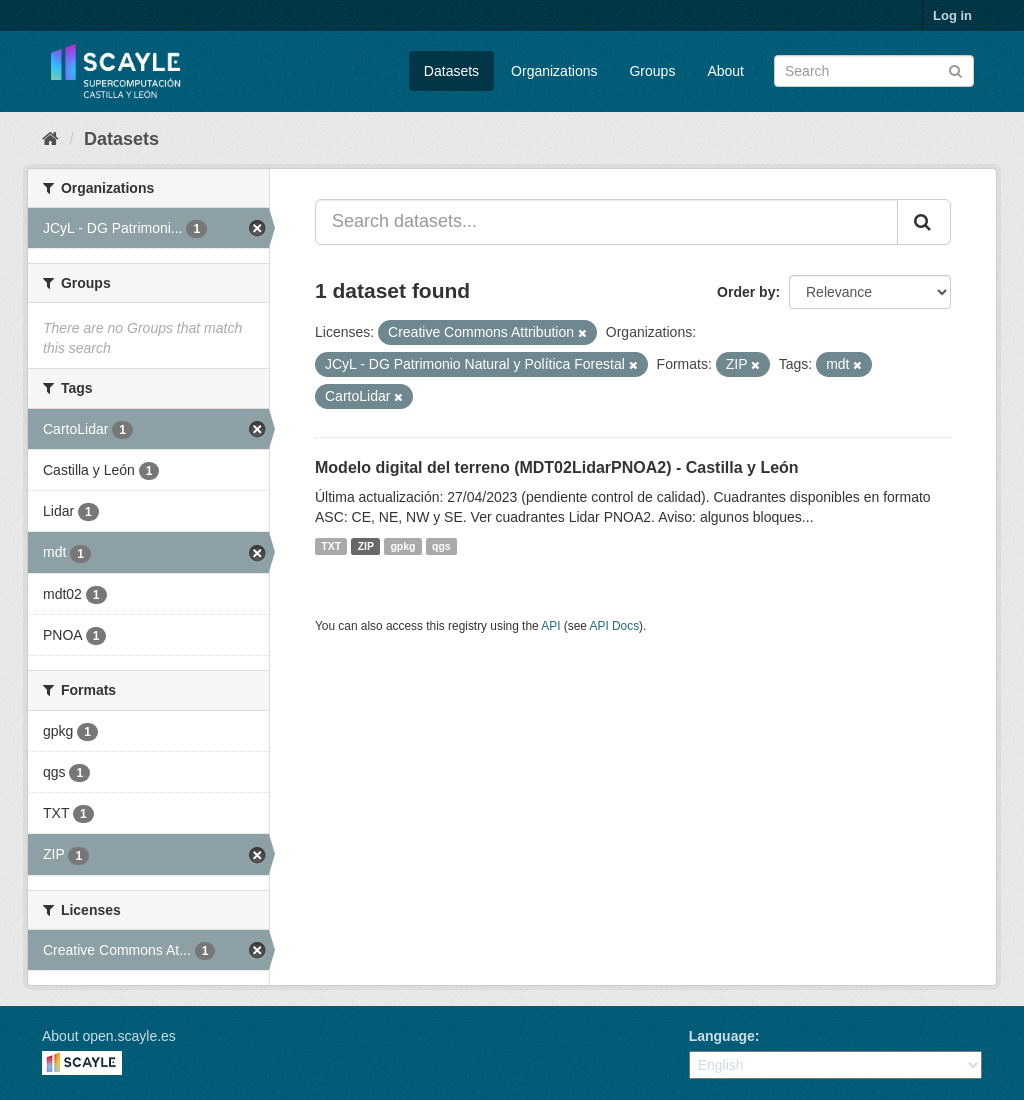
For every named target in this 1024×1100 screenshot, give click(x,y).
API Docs (615, 626)
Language (722, 1036)
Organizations (554, 71)
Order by (746, 292)
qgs (441, 546)
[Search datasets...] (606, 222)
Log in (952, 15)
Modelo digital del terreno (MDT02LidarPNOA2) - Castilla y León (557, 467)
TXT (331, 546)
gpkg (402, 546)
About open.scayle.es (109, 1036)
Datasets (451, 71)
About (725, 71)
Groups (652, 71)
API (550, 626)
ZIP (366, 546)
